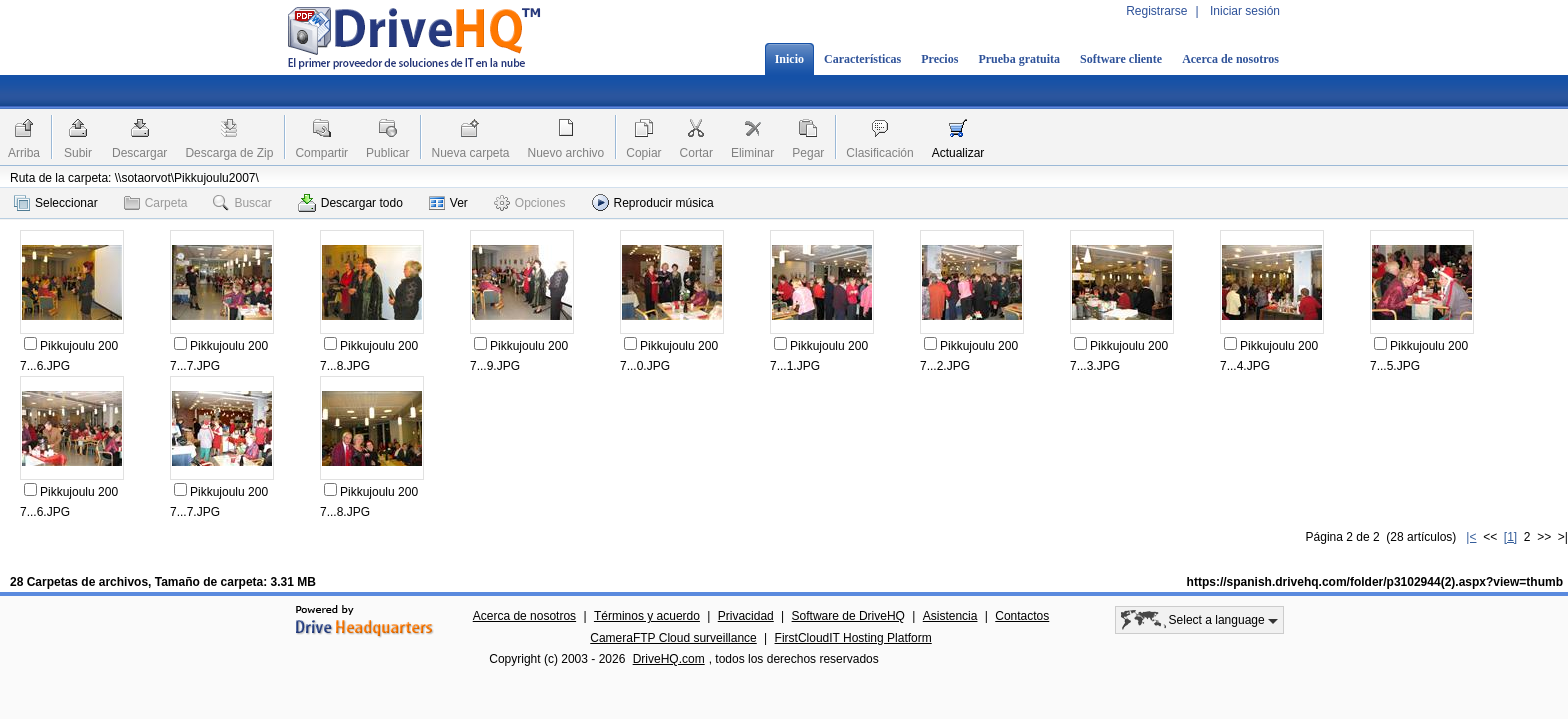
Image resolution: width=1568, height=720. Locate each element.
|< (1471, 537)
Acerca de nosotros (1230, 59)
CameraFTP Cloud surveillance (673, 638)
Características (862, 59)
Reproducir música (653, 202)
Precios (939, 59)
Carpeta (156, 203)
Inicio (789, 59)
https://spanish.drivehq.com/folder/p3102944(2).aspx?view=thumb (1375, 582)
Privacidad (746, 616)
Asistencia (950, 616)
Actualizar (958, 153)
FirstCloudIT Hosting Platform (853, 638)
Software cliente (1121, 59)
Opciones (530, 203)
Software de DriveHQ (848, 616)
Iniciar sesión (1245, 11)
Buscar (242, 203)
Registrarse (1156, 11)
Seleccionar (56, 203)
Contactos (1022, 616)
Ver (448, 203)
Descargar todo (350, 203)
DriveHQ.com (669, 659)
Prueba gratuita (1019, 59)
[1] (1510, 537)
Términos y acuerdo (647, 616)
